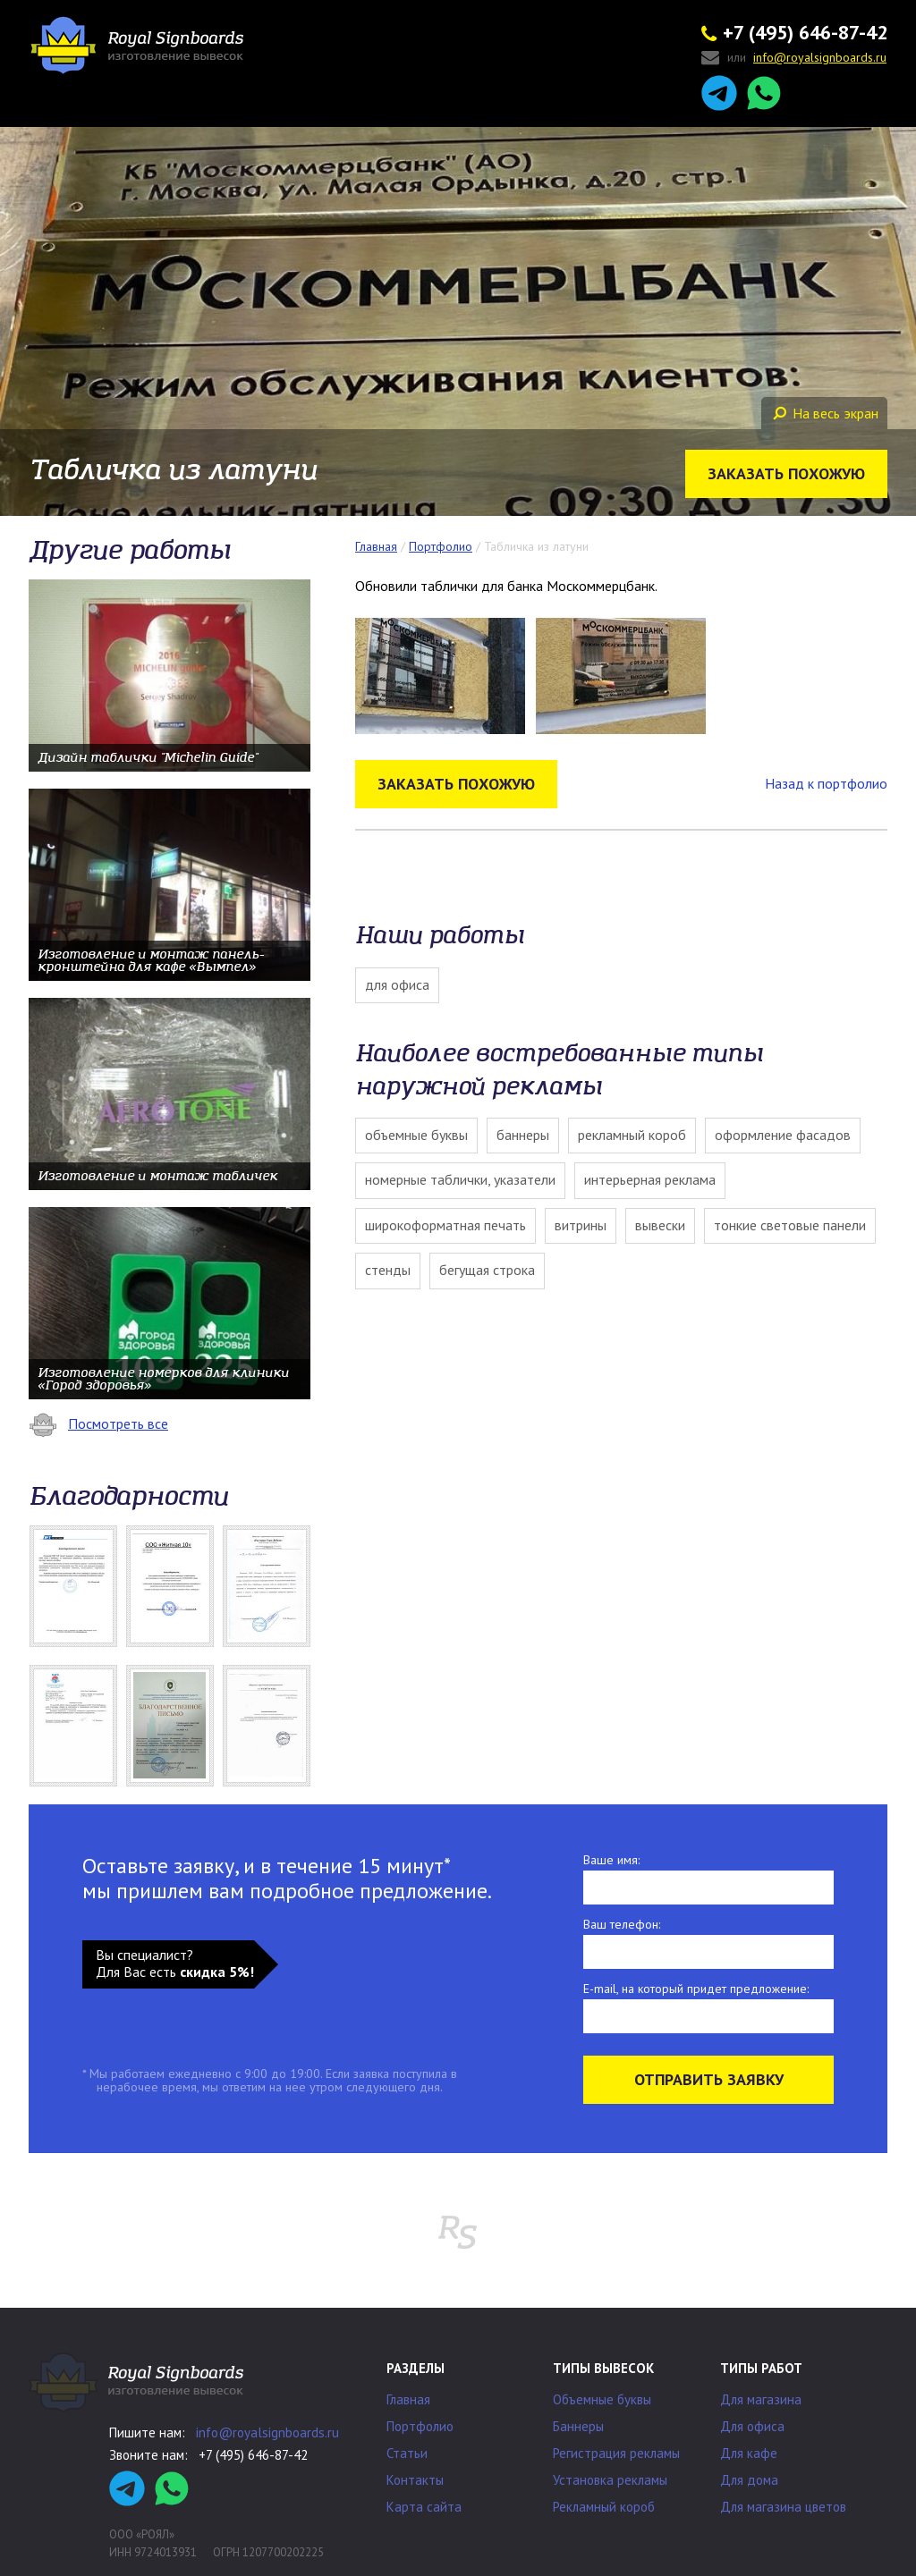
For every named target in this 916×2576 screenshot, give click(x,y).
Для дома (749, 2480)
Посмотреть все (98, 1423)
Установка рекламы (610, 2480)
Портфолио (420, 2426)
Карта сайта (424, 2506)
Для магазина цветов (783, 2506)
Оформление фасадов (783, 1135)
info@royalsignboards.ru (267, 2432)
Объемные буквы (416, 1135)
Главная (408, 2399)
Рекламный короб (632, 1135)
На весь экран (825, 413)
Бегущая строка (487, 1270)
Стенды (388, 1270)
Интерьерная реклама (650, 1179)
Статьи (407, 2453)
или (793, 58)
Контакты (415, 2480)
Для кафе (748, 2453)
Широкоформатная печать (445, 1225)
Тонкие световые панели (790, 1225)
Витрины (580, 1225)
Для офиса (397, 984)
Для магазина (761, 2399)
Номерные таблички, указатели (460, 1179)
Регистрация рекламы (616, 2453)
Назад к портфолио (826, 783)
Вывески (660, 1225)
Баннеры (522, 1135)
